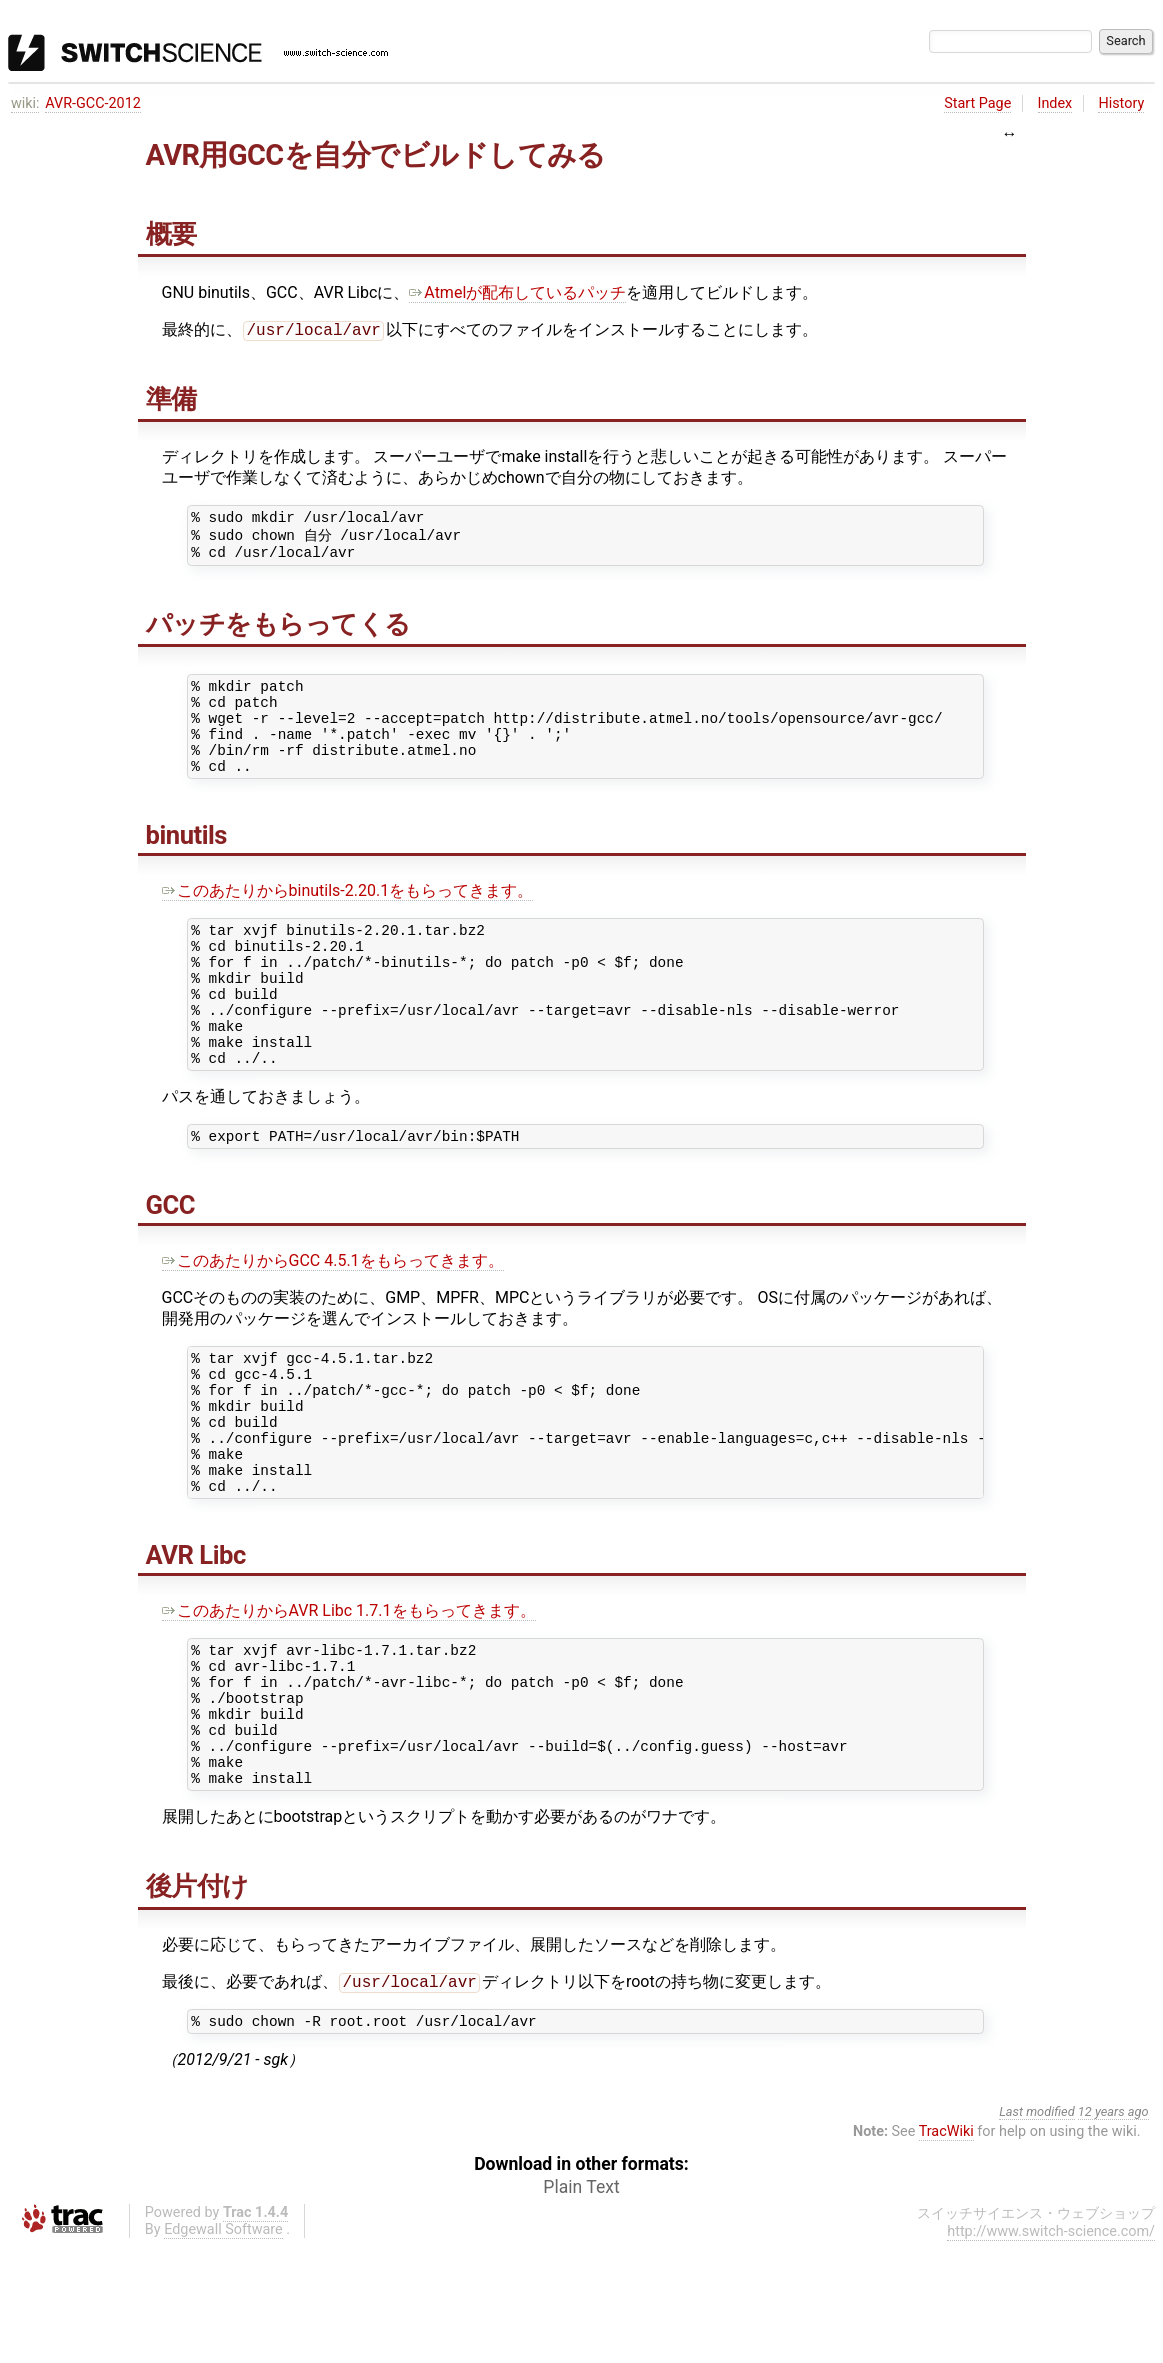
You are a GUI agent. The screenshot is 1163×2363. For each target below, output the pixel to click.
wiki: (25, 103)
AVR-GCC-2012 (93, 103)
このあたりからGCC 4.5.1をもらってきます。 (333, 1317)
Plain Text (581, 2303)
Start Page (977, 103)
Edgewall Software (223, 2345)
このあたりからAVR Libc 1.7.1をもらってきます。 (349, 1694)
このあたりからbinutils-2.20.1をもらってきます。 (348, 917)
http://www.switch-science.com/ (1051, 2347)
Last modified (1037, 2227)
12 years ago (1113, 2227)
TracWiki (946, 2247)
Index (1055, 103)
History (1121, 103)
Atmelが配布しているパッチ (517, 292)
